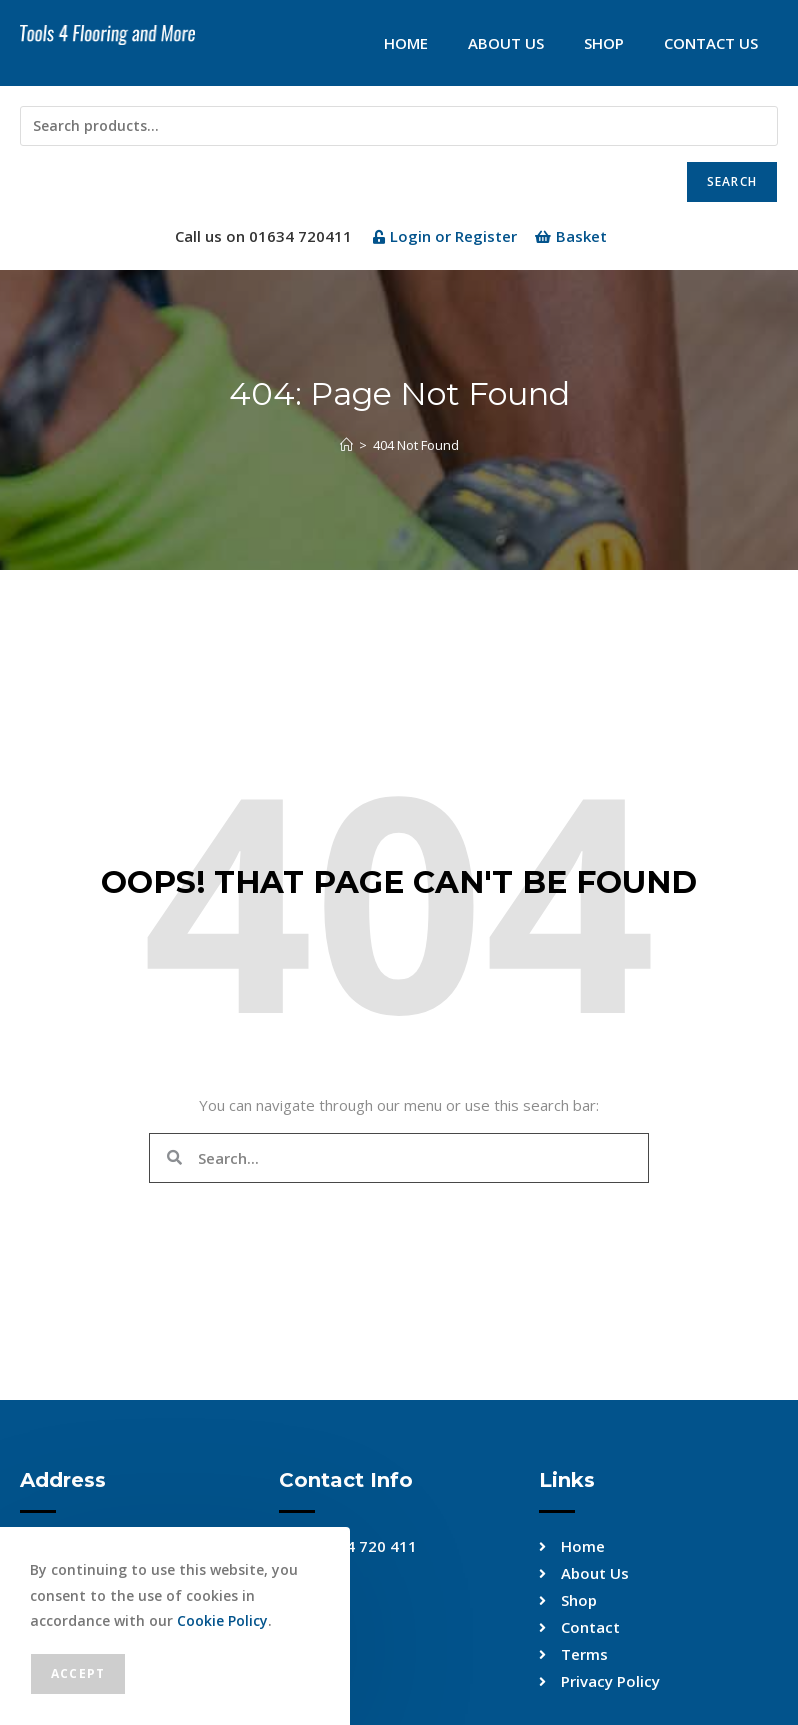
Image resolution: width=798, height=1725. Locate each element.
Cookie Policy (222, 1620)
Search (732, 181)
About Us (506, 43)
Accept (78, 1673)
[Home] (346, 445)
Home (406, 43)
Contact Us (711, 43)
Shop (604, 43)
